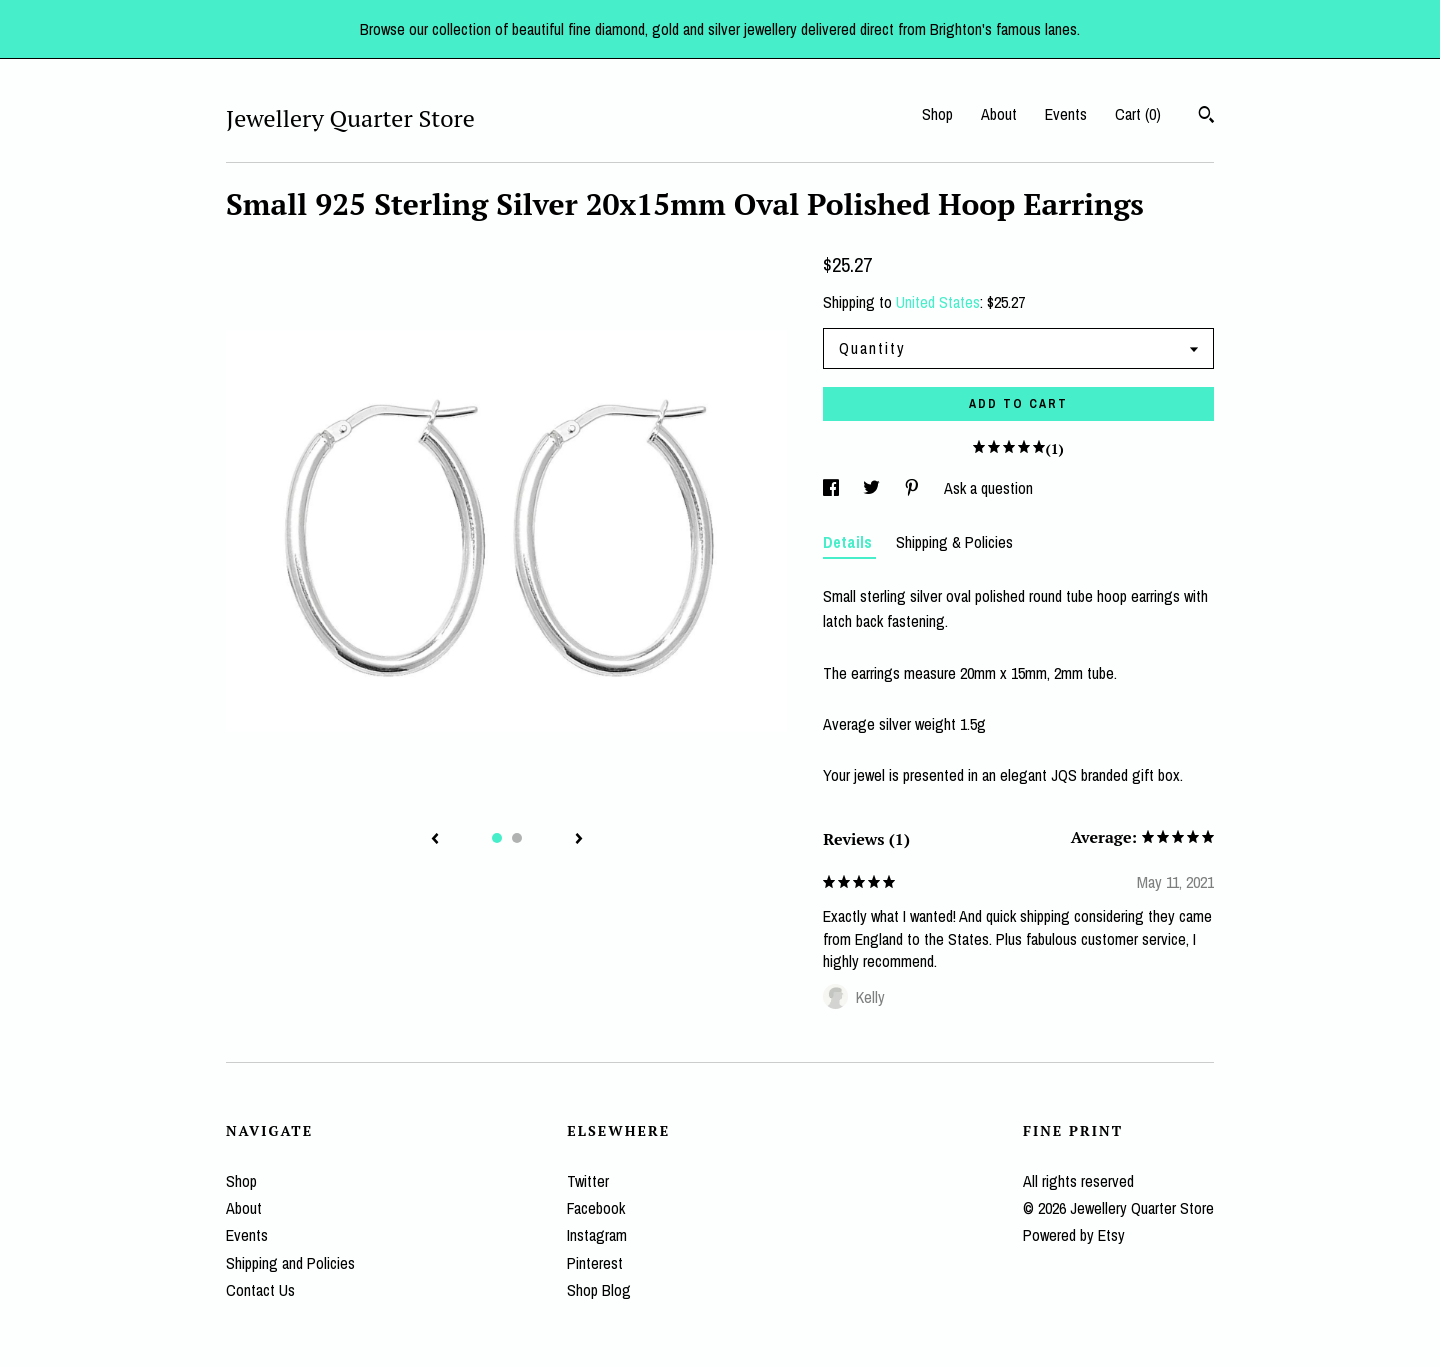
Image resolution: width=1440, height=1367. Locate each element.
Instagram (597, 1235)
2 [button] (517, 838)
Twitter (588, 1181)
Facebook (596, 1208)
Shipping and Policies (290, 1263)
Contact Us (260, 1290)
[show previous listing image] (435, 840)
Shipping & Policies (954, 542)
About (999, 114)
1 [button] (497, 838)
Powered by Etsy (1074, 1235)
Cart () (1138, 114)
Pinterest (595, 1263)
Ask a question (988, 488)
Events (1066, 114)
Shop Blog (599, 1290)
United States (938, 302)
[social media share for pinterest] (914, 488)
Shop (937, 114)
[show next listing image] (579, 840)
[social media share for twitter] (873, 488)
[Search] (1206, 117)
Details (849, 542)
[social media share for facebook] (833, 488)
